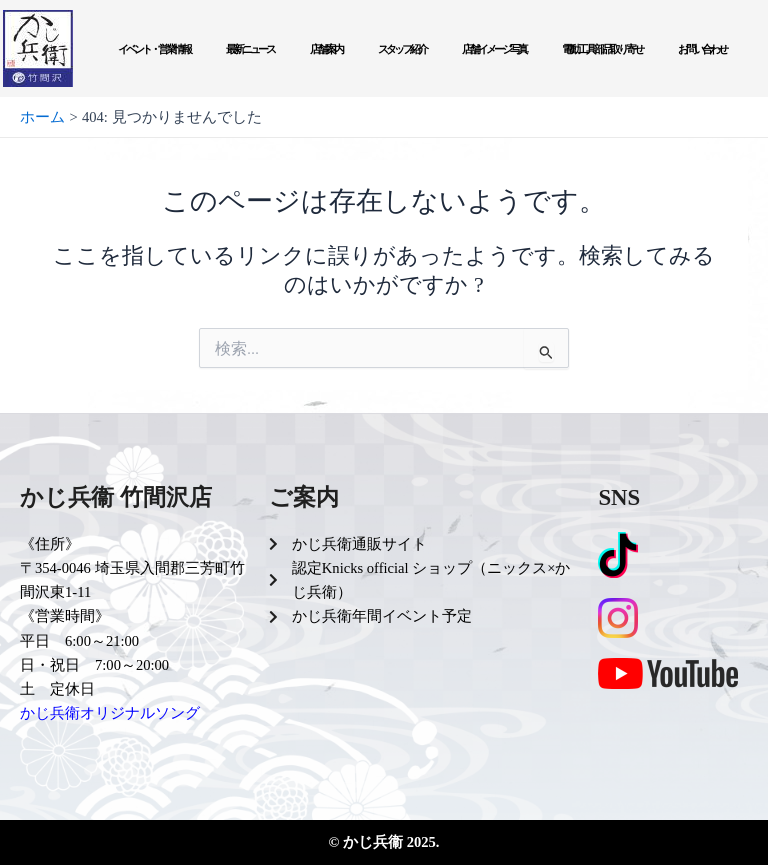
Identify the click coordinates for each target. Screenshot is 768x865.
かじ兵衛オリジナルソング (110, 713)
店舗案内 (326, 49)
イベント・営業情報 (154, 49)
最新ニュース (250, 49)
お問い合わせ (702, 49)
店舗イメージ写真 (494, 49)
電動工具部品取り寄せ (602, 49)
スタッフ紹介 (402, 49)
